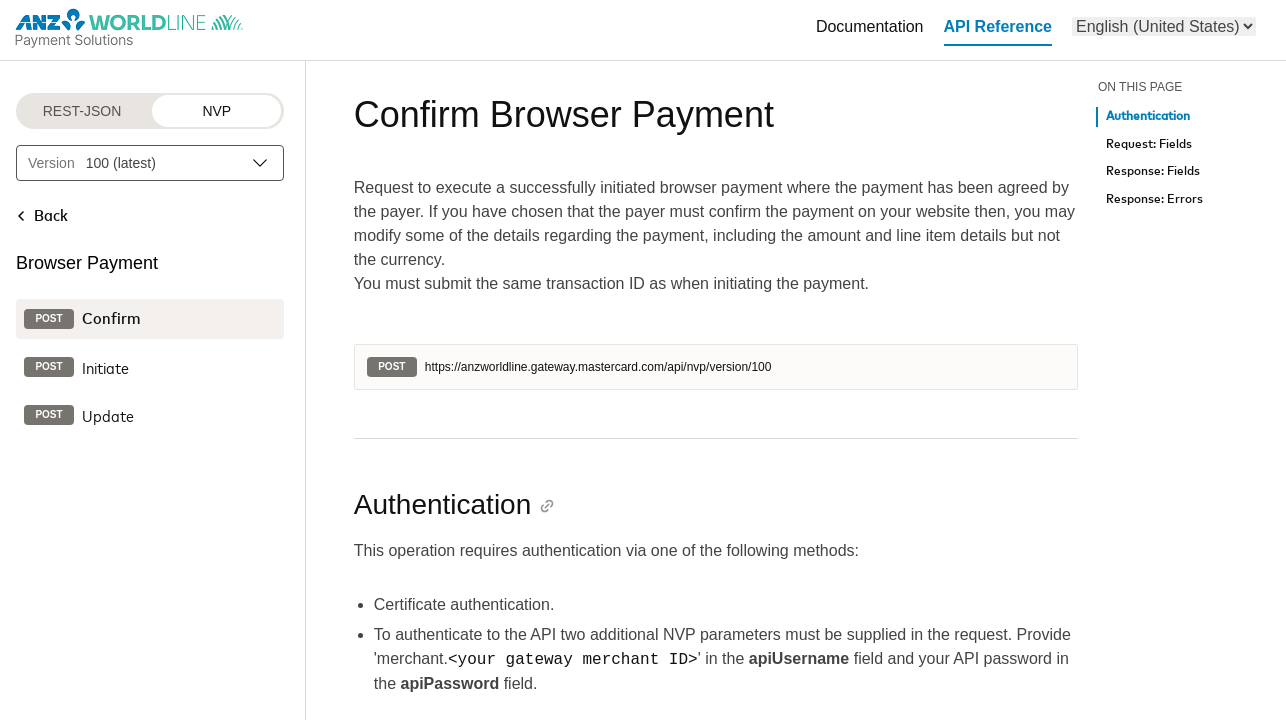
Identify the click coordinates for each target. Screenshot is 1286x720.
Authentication (1148, 116)
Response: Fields (1153, 171)
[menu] (1164, 26)
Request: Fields (1149, 144)
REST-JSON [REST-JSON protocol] (82, 111)
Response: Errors (1154, 199)
